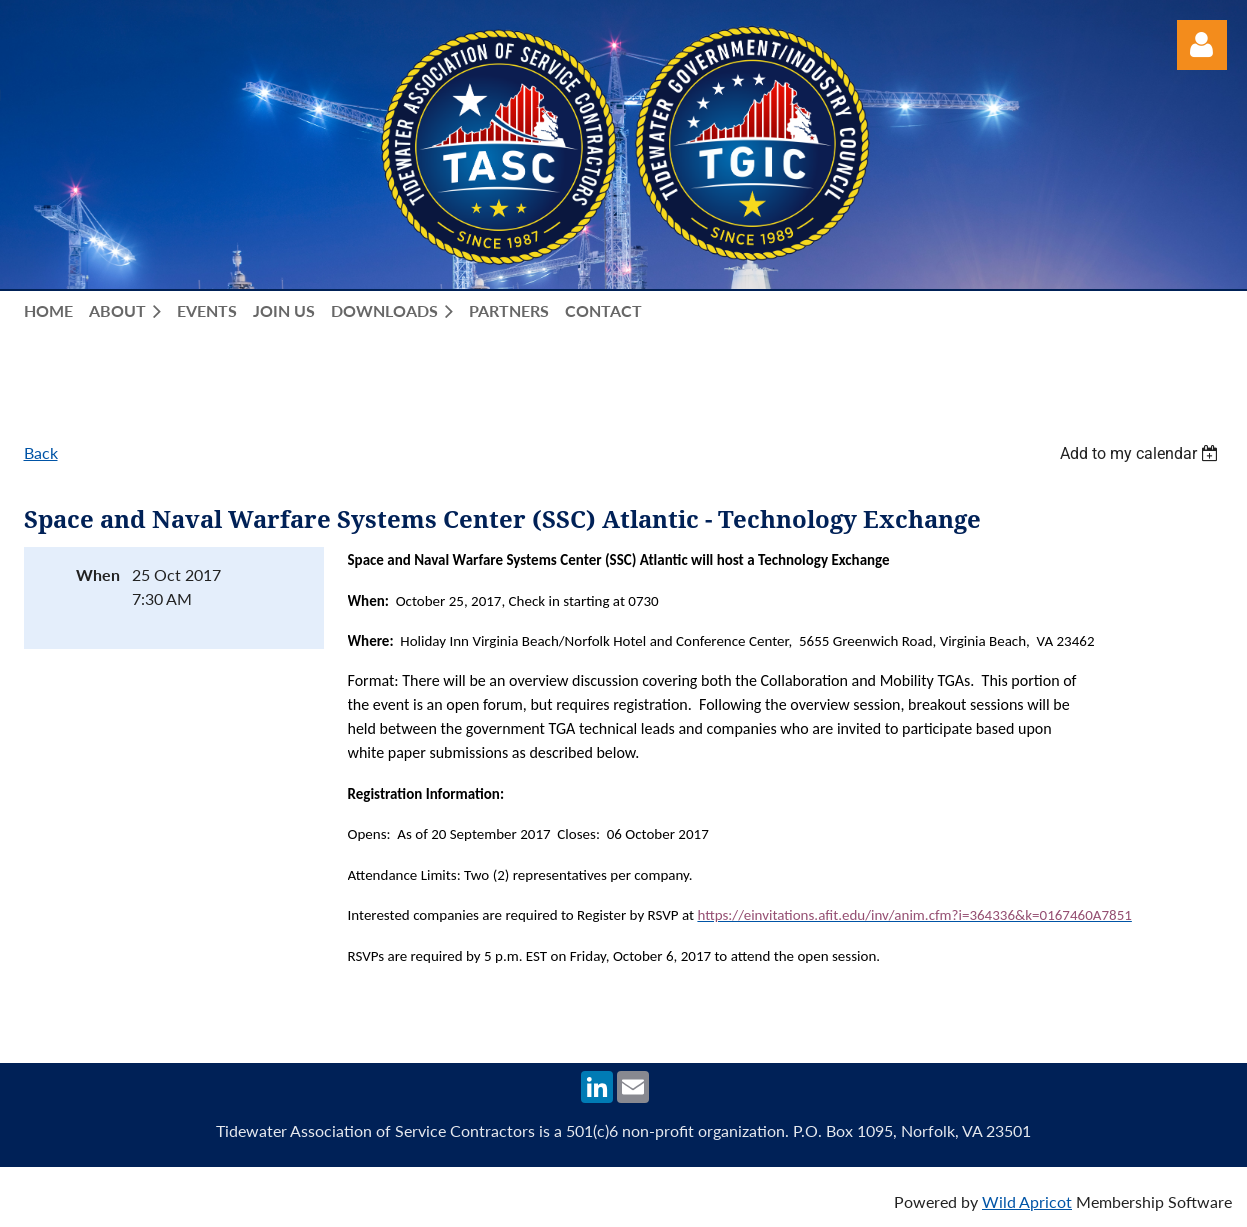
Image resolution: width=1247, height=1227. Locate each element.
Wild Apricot (1027, 1201)
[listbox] (1142, 453)
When (98, 574)
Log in (1202, 45)
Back (41, 452)
